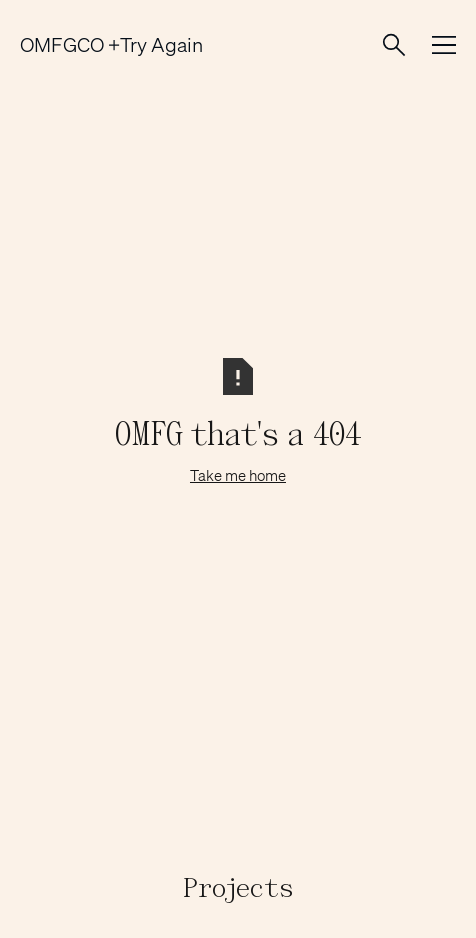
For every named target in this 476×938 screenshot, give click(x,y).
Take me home (238, 475)
